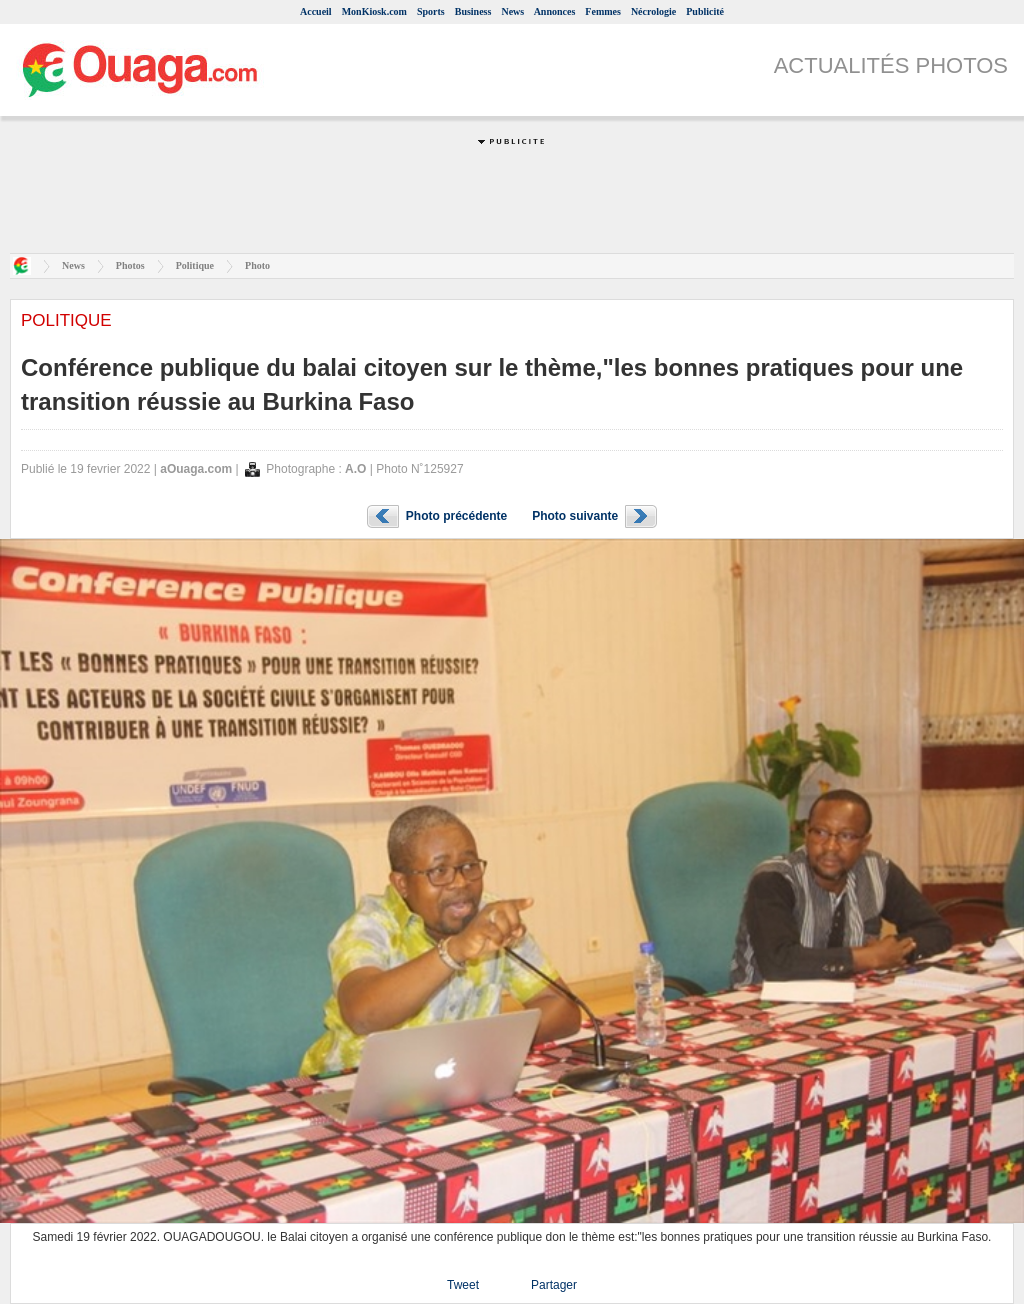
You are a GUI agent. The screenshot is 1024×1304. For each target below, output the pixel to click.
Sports (431, 11)
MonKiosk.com (374, 11)
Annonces (555, 11)
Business (473, 11)
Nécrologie (653, 11)
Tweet (463, 1285)
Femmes (603, 11)
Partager (554, 1285)
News (512, 11)
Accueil (316, 11)
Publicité (705, 11)
